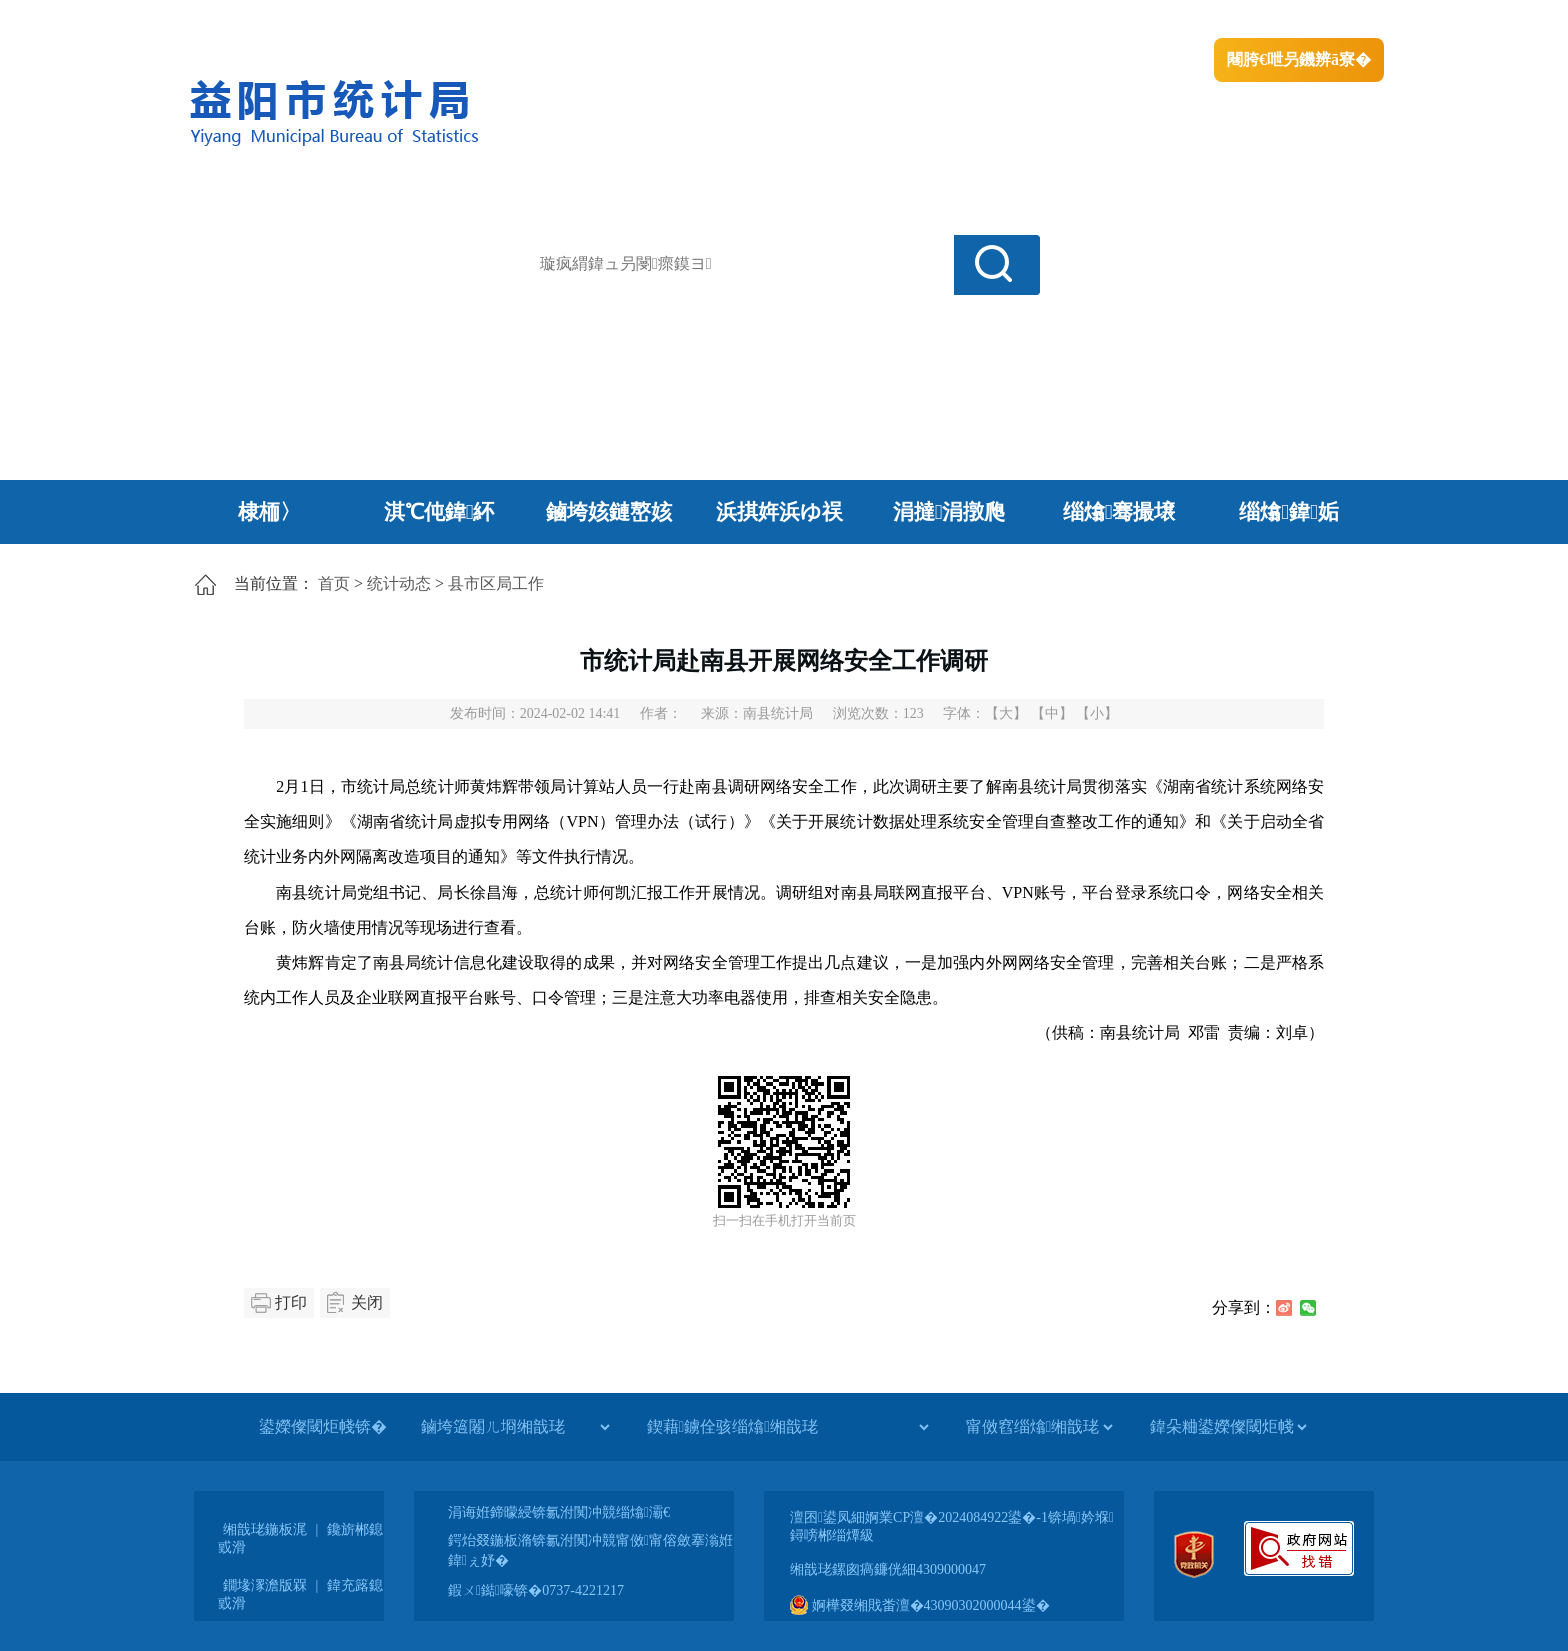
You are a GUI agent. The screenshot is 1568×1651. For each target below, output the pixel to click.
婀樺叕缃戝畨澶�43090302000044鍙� (920, 1605)
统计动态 (399, 583)
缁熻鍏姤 (1288, 512)
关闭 (367, 1302)
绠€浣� (1127, 20)
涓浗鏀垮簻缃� (240, 20)
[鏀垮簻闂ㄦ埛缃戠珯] (515, 1427)
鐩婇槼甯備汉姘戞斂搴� (605, 20)
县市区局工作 (496, 583)
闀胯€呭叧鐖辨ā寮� (1299, 59)
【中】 (1052, 713)
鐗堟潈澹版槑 (265, 1585)
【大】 (1006, 713)
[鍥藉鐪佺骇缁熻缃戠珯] (787, 1427)
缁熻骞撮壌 (1119, 512)
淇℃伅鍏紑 (439, 512)
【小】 (1097, 713)
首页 (334, 583)
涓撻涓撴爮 (949, 512)
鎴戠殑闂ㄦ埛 (1041, 20)
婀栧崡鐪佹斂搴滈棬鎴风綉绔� (410, 20)
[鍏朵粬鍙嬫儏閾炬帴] (1228, 1427)
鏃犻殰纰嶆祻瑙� (1323, 20)
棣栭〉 (269, 512)
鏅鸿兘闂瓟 (1209, 20)
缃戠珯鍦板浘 (265, 1529)
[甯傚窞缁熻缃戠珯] (1039, 1427)
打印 (291, 1302)
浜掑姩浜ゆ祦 (779, 512)
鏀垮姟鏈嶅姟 (609, 512)
